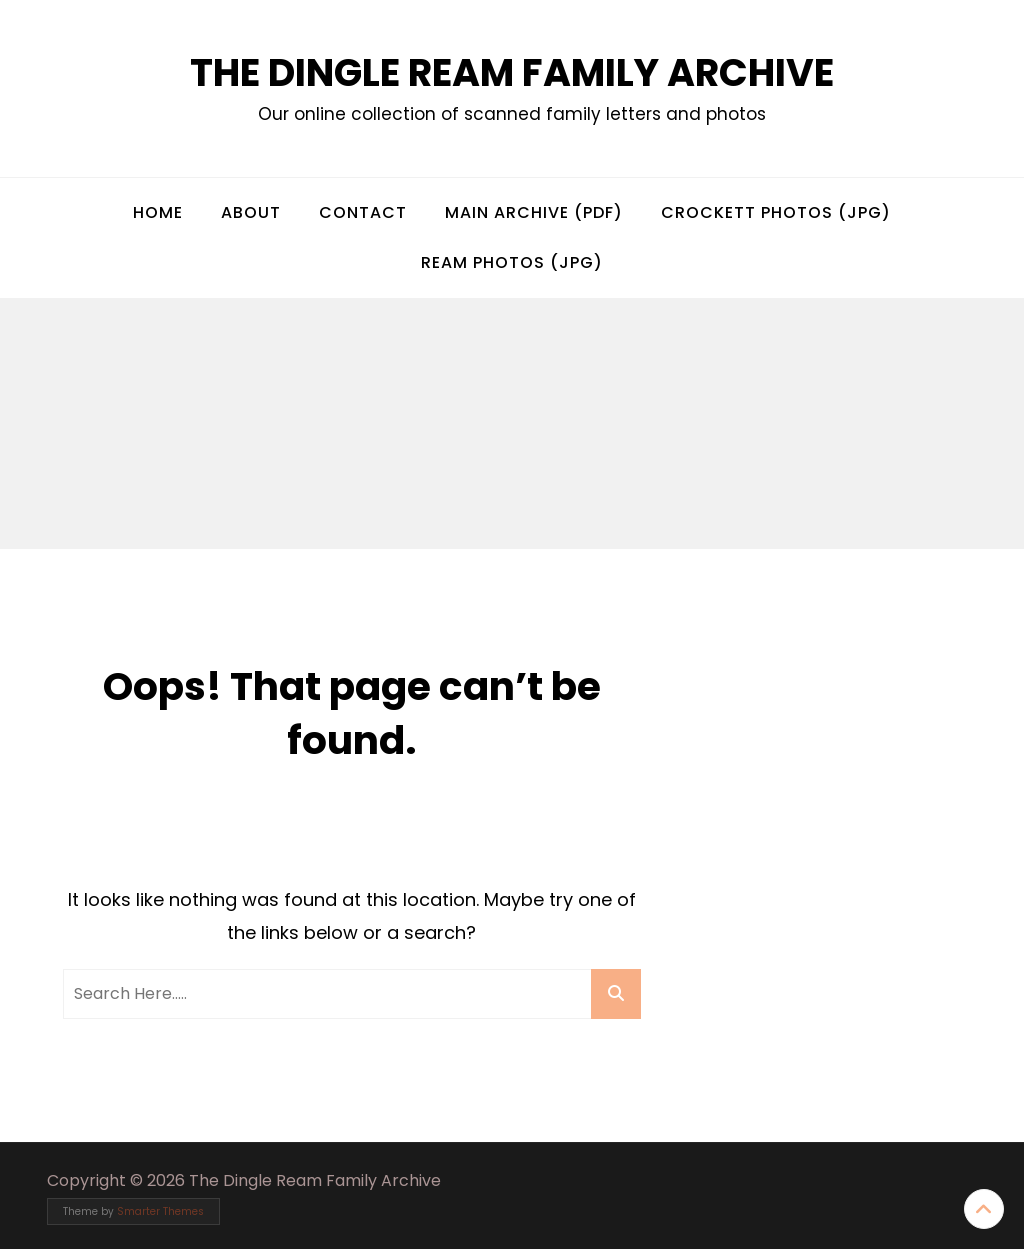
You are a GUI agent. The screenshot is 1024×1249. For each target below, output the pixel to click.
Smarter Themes (160, 1211)
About (251, 212)
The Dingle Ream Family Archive (512, 72)
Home (158, 212)
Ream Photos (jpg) (512, 262)
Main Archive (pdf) (534, 212)
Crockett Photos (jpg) (776, 212)
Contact (363, 212)
